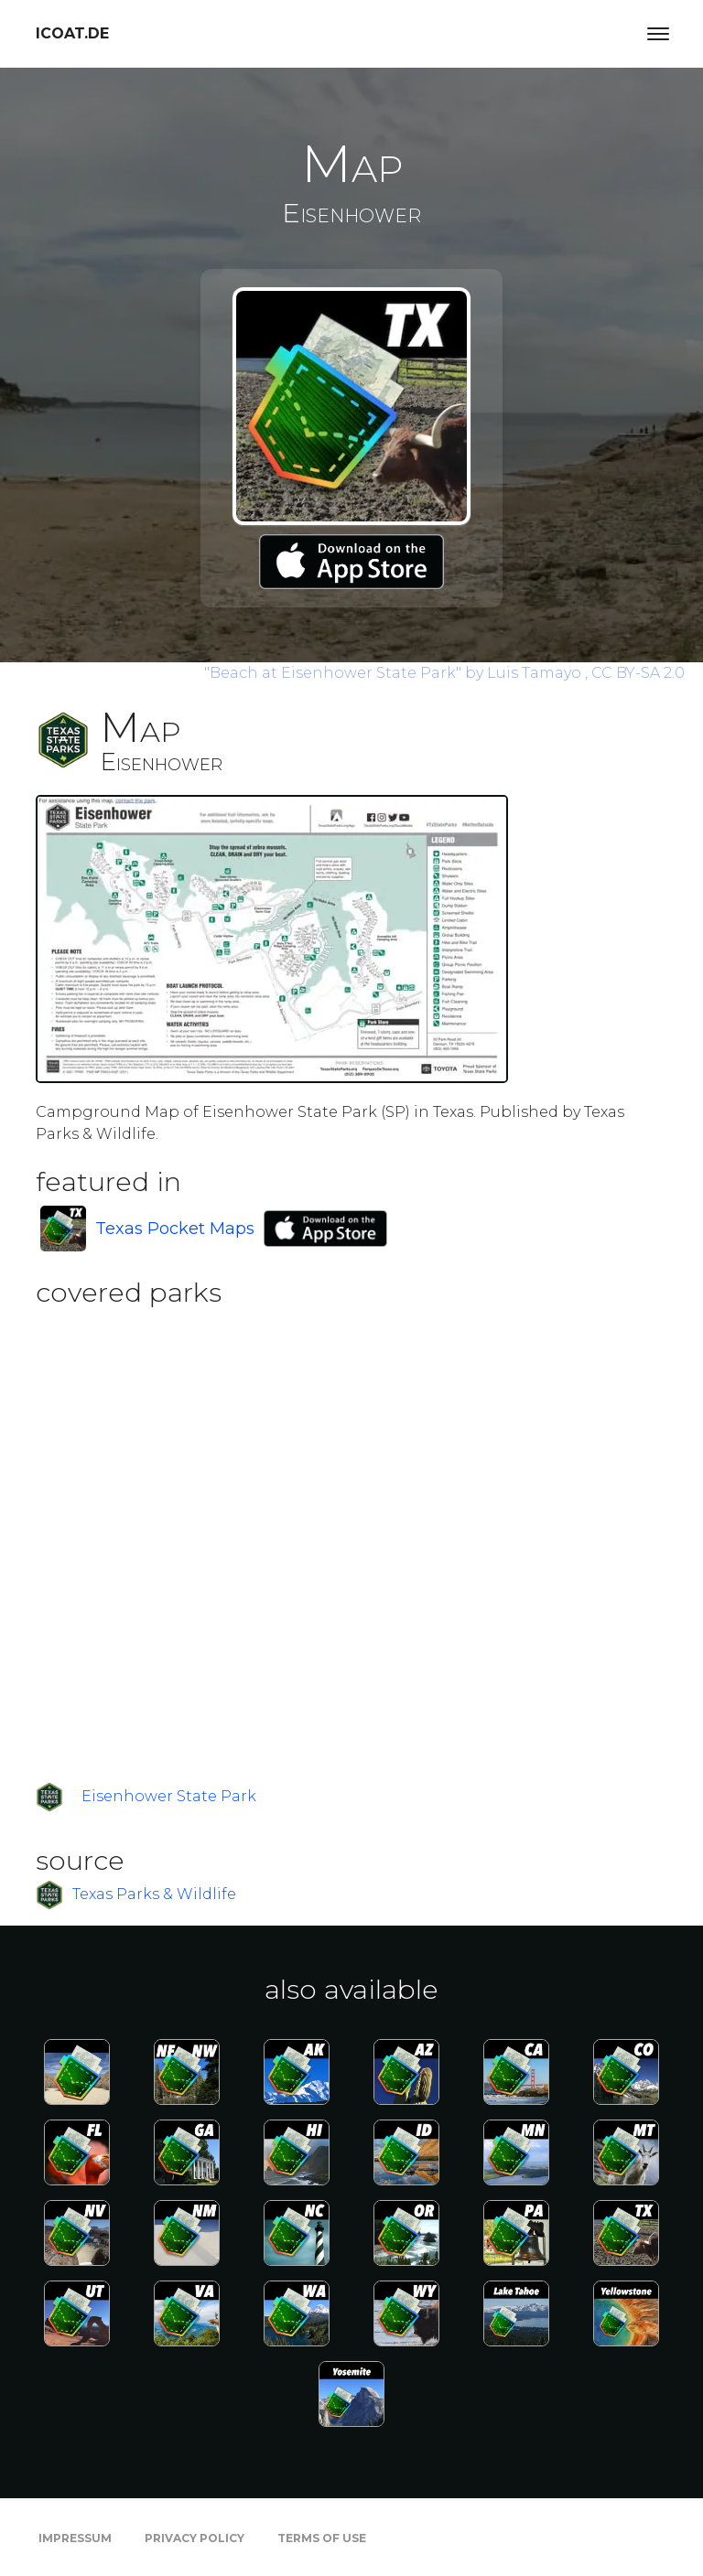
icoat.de (72, 33)
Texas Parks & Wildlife (154, 1894)
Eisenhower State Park (168, 1796)
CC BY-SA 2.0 (638, 673)
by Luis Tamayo (394, 673)
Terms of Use (321, 2538)
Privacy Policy (194, 2538)
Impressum (75, 2538)
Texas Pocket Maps (174, 1228)
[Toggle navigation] (658, 34)
